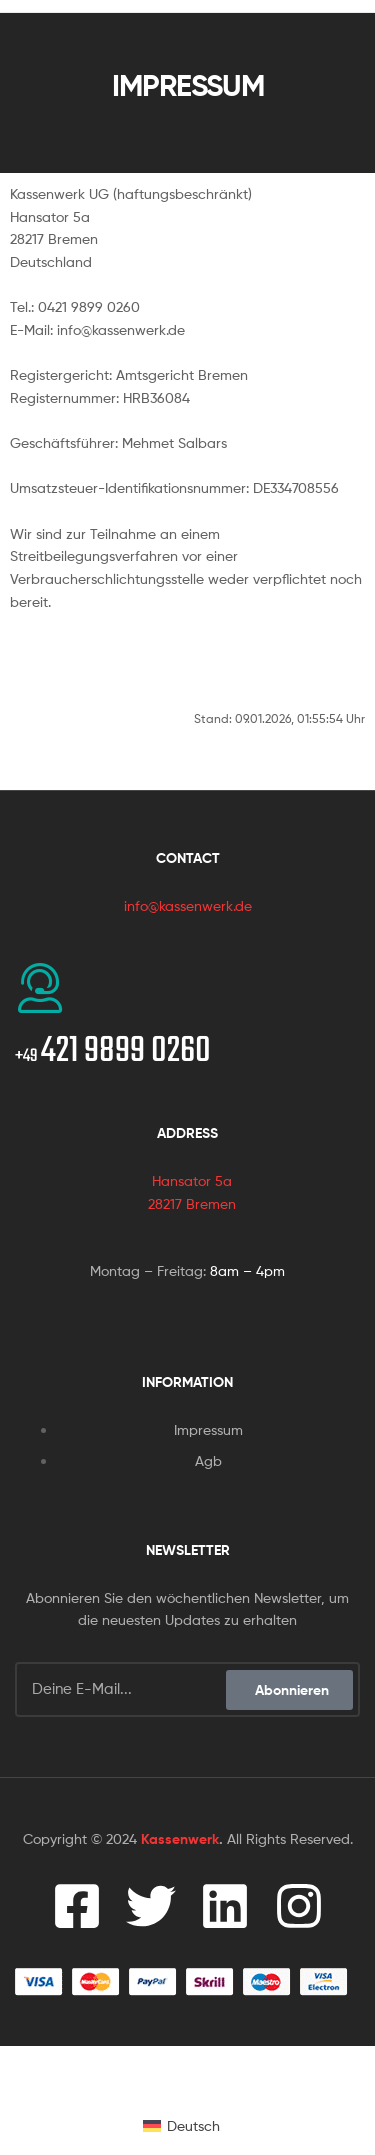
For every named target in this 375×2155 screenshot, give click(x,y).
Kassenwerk (180, 1839)
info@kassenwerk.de (188, 905)
